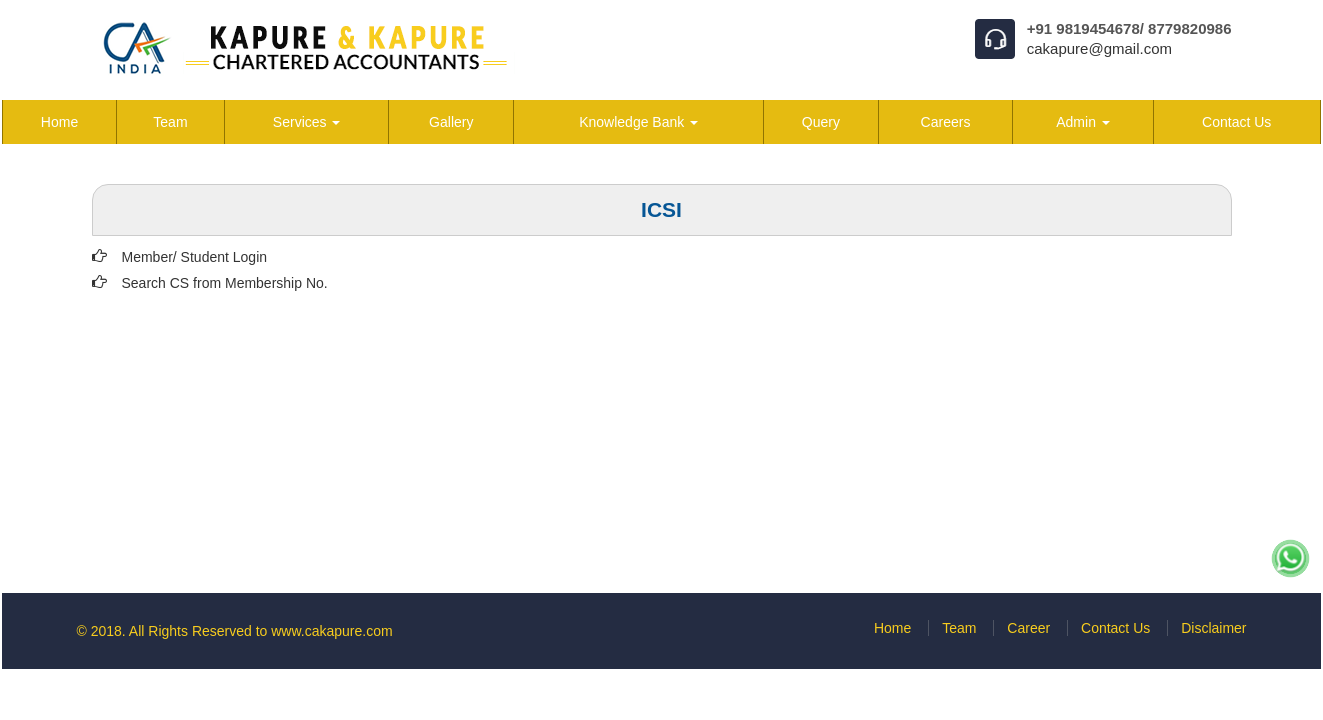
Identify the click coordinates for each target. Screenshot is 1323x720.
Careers (946, 122)
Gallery (451, 122)
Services (307, 122)
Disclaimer (1213, 628)
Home (59, 122)
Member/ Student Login (195, 257)
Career (1028, 628)
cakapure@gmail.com (1099, 48)
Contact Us (1236, 122)
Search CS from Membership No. (225, 283)
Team (170, 122)
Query (821, 122)
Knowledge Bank (638, 122)
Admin (1083, 122)
